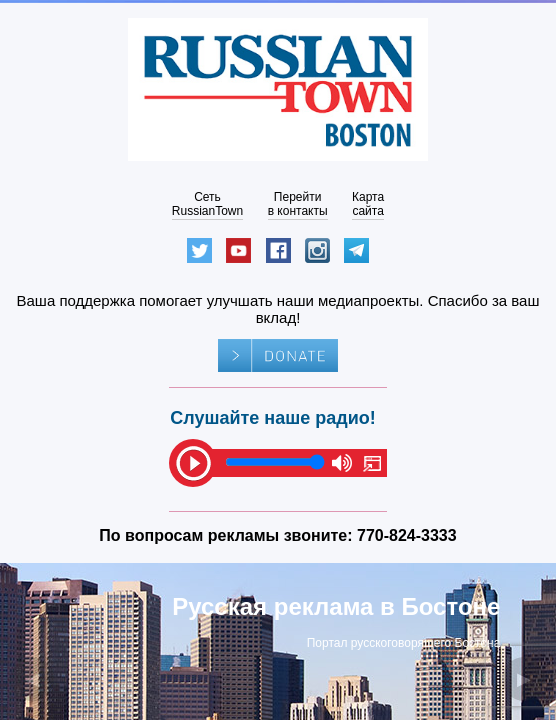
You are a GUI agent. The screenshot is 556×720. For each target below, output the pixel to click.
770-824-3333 (407, 535)
